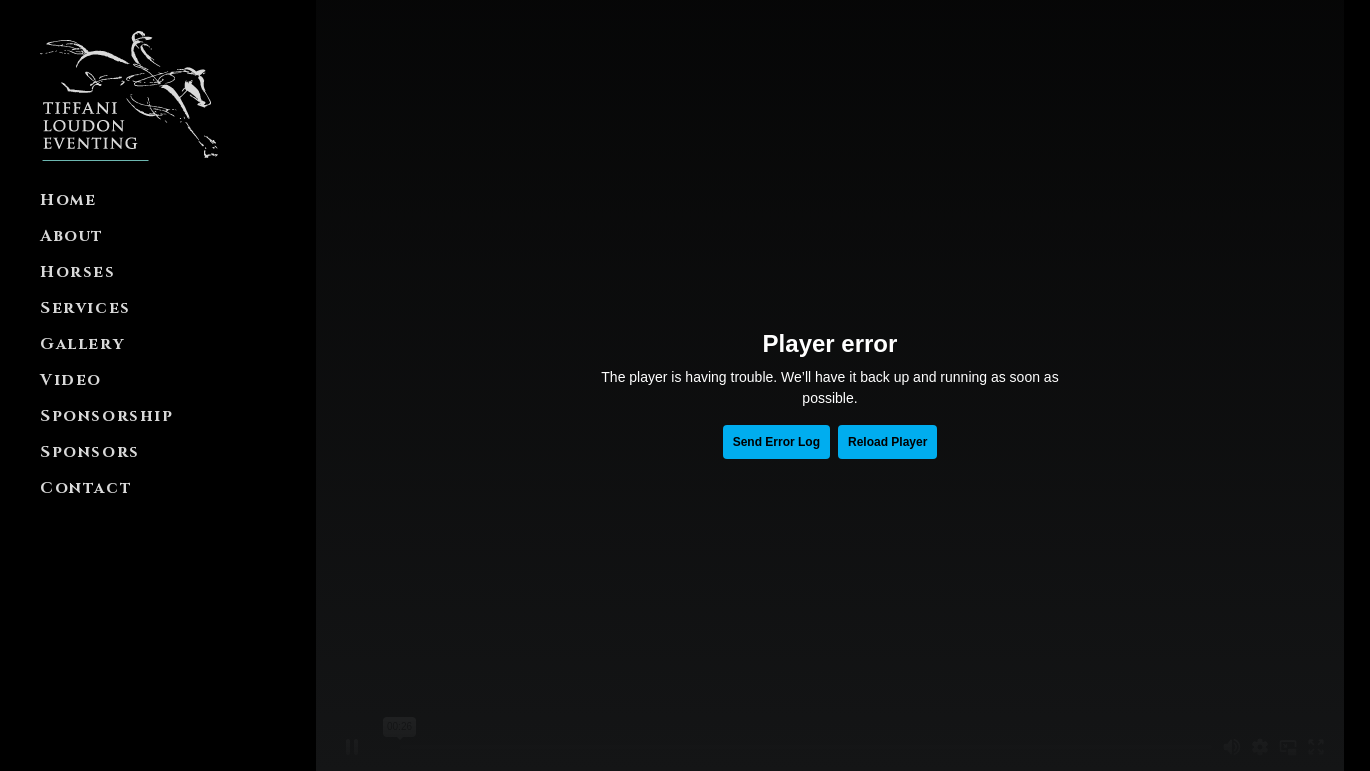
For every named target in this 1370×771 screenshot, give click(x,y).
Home (68, 200)
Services (85, 308)
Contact (86, 488)
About (72, 236)
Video (71, 380)
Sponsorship (107, 416)
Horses (78, 272)
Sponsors (90, 452)
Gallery (82, 344)
